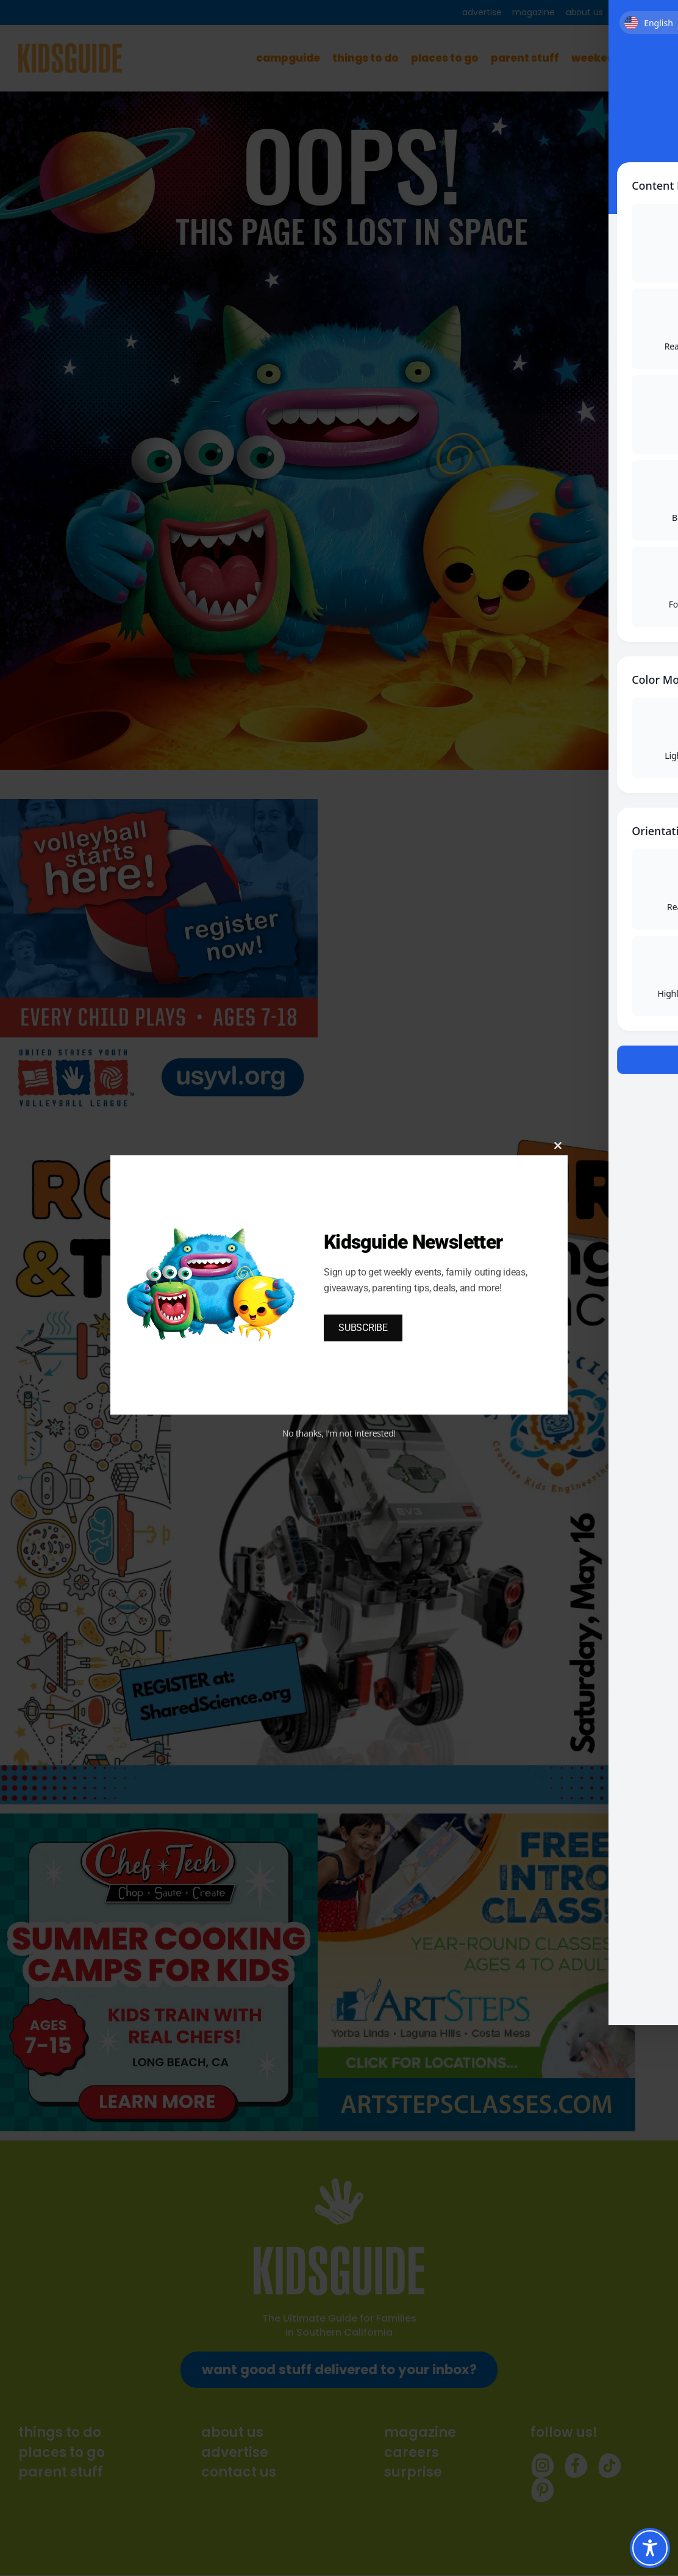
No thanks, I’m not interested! (339, 1433)
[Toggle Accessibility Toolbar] (650, 2548)
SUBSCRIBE (363, 1327)
